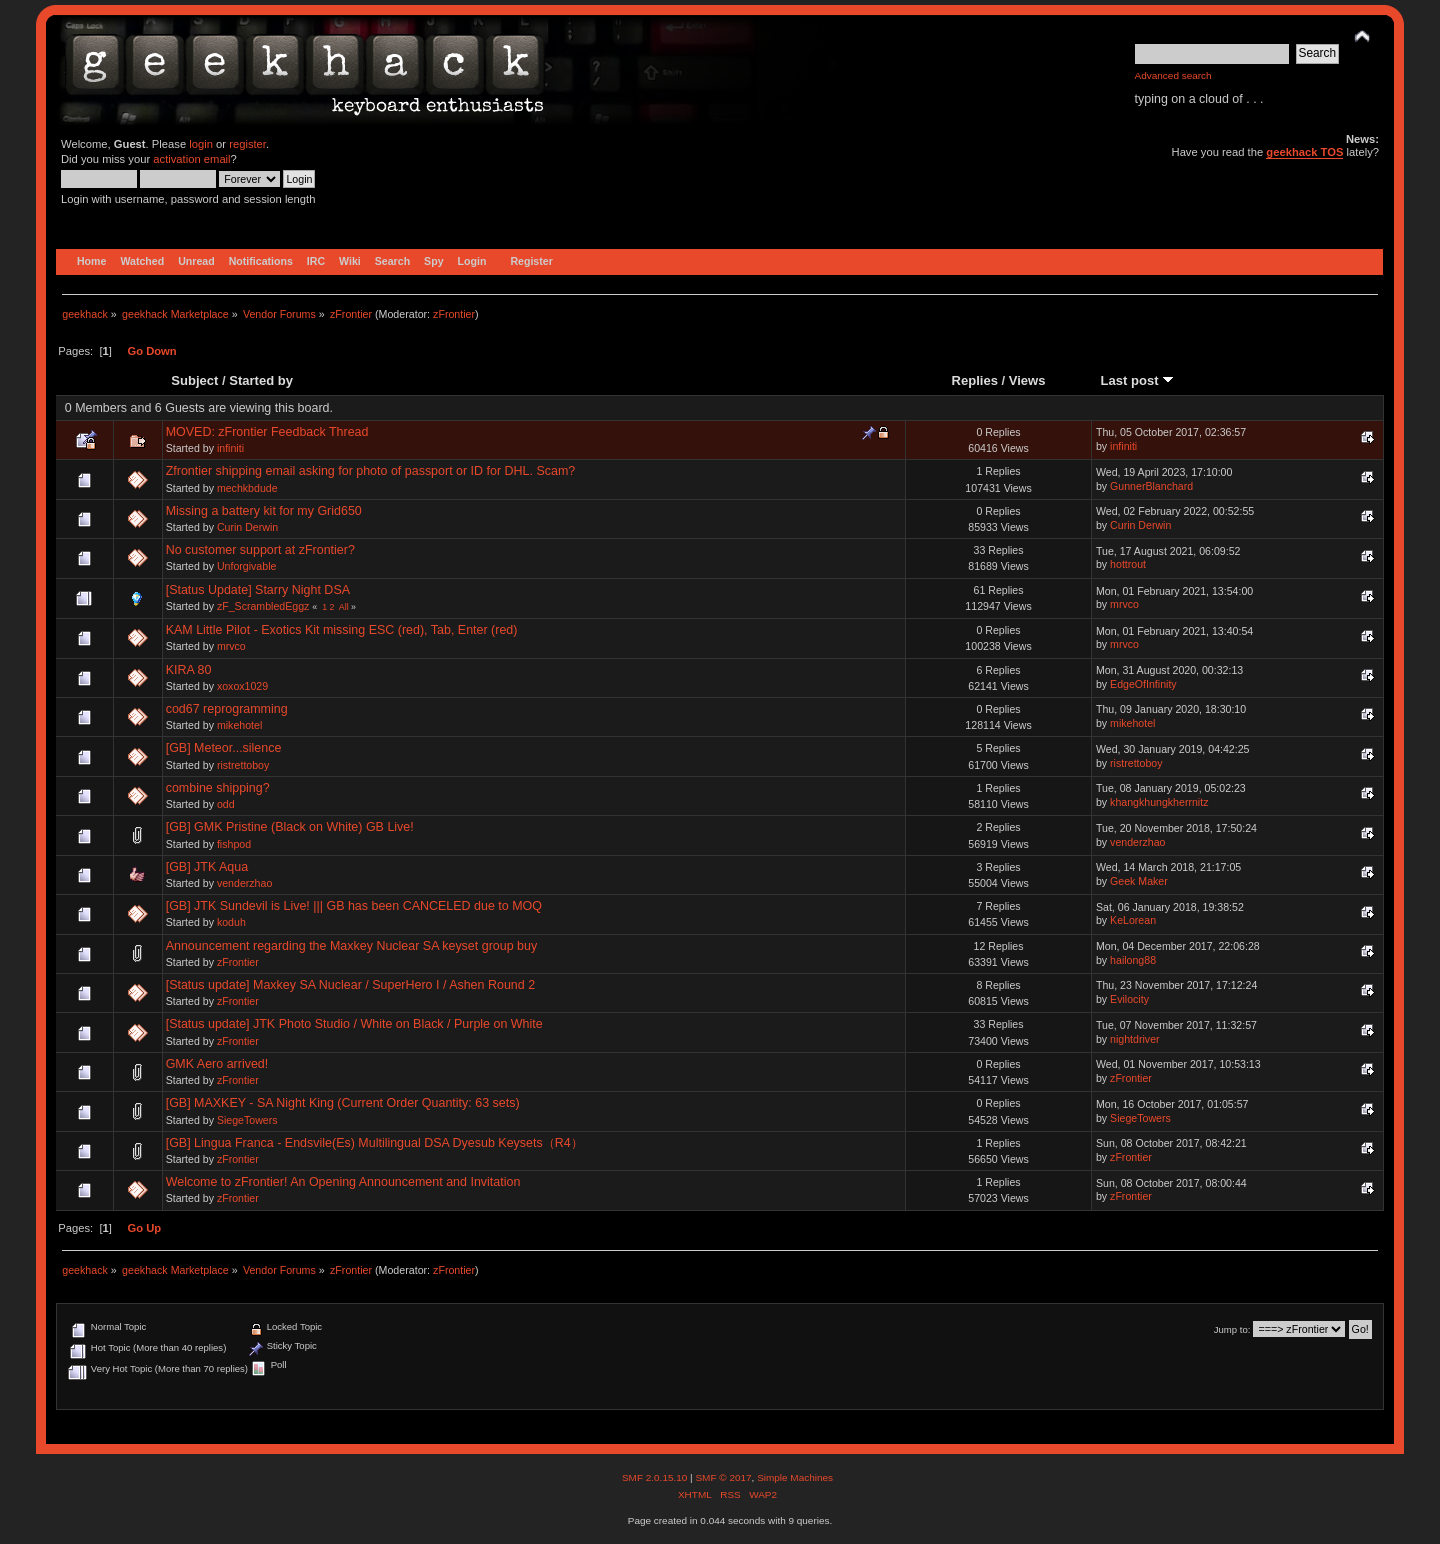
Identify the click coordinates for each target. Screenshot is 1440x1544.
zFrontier (454, 314)
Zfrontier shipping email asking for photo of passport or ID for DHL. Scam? (371, 471)
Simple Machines (795, 1477)
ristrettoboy (243, 765)
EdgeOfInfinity (1143, 684)
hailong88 (1133, 960)
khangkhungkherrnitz (1159, 802)
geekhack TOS (1304, 152)
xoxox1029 (242, 686)
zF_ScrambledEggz (263, 606)
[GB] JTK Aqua (207, 867)
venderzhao (1137, 842)
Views (1027, 380)
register (247, 144)
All (344, 607)
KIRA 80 (189, 670)
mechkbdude (247, 488)
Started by (261, 380)
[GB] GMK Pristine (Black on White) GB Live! (290, 827)
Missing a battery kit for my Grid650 (264, 511)
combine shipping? (218, 788)
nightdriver (1134, 1039)
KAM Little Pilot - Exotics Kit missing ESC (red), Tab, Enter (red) (342, 630)
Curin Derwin (247, 527)
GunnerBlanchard (1151, 486)
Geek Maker (1139, 881)
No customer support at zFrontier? (260, 550)
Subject (194, 380)
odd (226, 804)
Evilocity (1129, 999)
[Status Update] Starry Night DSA (258, 590)
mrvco (1124, 604)
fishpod (234, 844)
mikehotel (239, 725)
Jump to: (1232, 1329)
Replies (975, 380)
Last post (1138, 380)
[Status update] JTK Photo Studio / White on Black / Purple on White (354, 1024)
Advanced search (1173, 75)
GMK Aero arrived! (217, 1064)
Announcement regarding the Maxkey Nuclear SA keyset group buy (352, 946)
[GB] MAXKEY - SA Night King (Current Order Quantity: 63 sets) (343, 1103)
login (201, 144)
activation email (191, 159)
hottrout (1128, 564)
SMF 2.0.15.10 (656, 1477)
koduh (231, 922)
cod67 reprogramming (227, 709)
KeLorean (1133, 920)
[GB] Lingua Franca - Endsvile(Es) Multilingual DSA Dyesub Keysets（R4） (374, 1143)
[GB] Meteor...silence (224, 748)
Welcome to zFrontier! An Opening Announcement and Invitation (343, 1182)
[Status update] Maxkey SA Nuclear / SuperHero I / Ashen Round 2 (350, 985)
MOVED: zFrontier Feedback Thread (267, 432)
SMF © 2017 (723, 1477)
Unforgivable (246, 566)
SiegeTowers (247, 1120)
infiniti (230, 448)
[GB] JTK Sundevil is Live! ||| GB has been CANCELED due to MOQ (354, 906)
